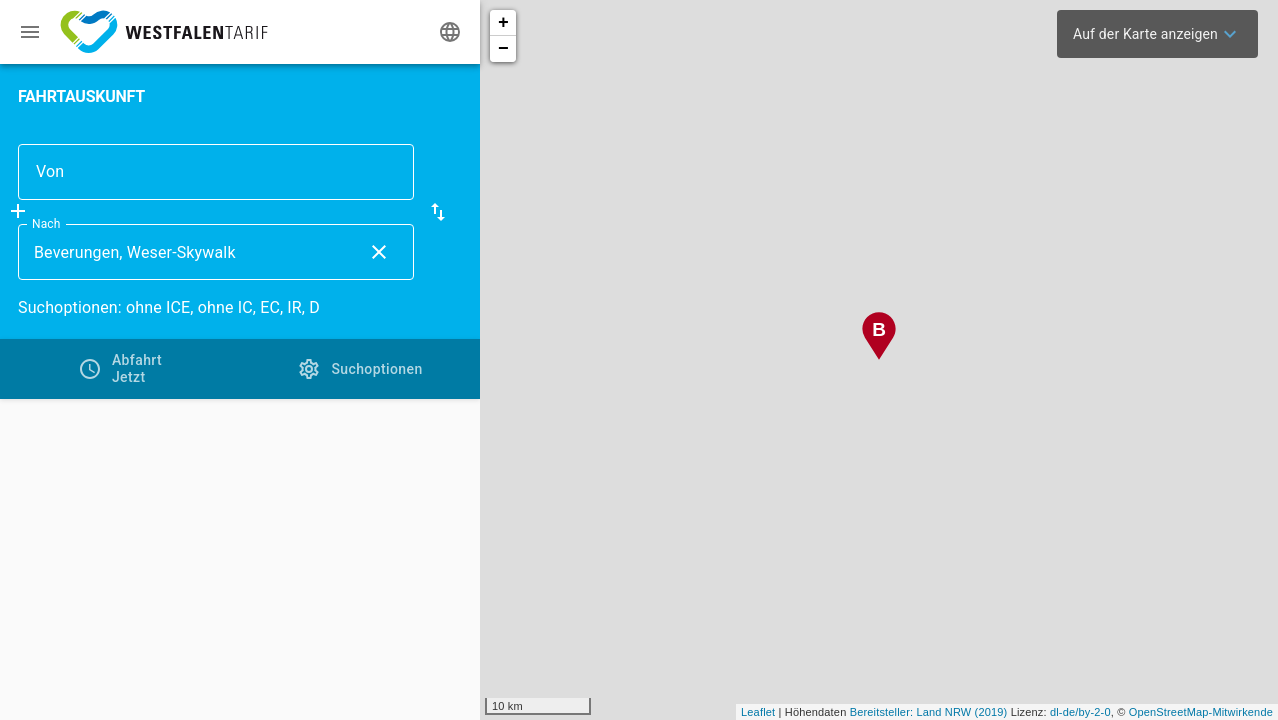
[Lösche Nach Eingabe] (379, 252)
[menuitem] (1157, 34)
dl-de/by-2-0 (1080, 712)
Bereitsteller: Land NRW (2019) (929, 712)
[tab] (120, 369)
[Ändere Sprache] (450, 32)
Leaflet (758, 712)
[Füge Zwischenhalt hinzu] (18, 211)
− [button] (503, 49)
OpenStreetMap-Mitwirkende (1201, 712)
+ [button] (503, 23)
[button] (438, 212)
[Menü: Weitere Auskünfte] (30, 32)
